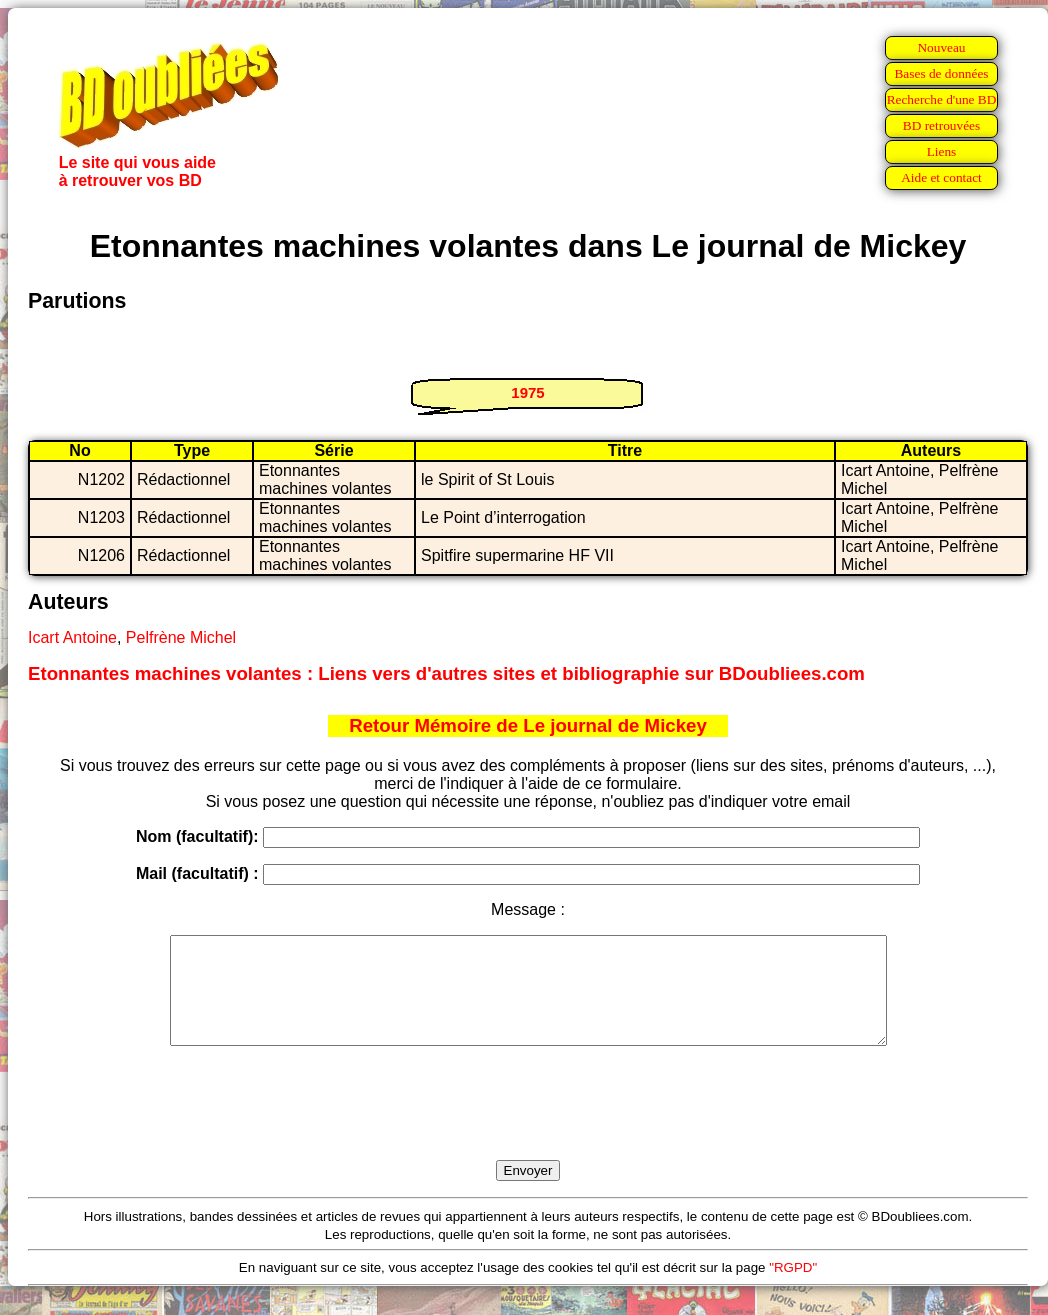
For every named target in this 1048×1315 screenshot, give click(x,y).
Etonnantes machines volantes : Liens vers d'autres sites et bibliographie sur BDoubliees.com (446, 673)
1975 (527, 392)
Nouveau (941, 47)
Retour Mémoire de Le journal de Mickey (528, 725)
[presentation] (528, 1126)
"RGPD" (793, 1288)
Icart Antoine (72, 637)
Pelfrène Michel (181, 637)
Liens (942, 151)
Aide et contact (941, 177)
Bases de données (941, 73)
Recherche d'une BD (942, 99)
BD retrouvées (941, 125)
